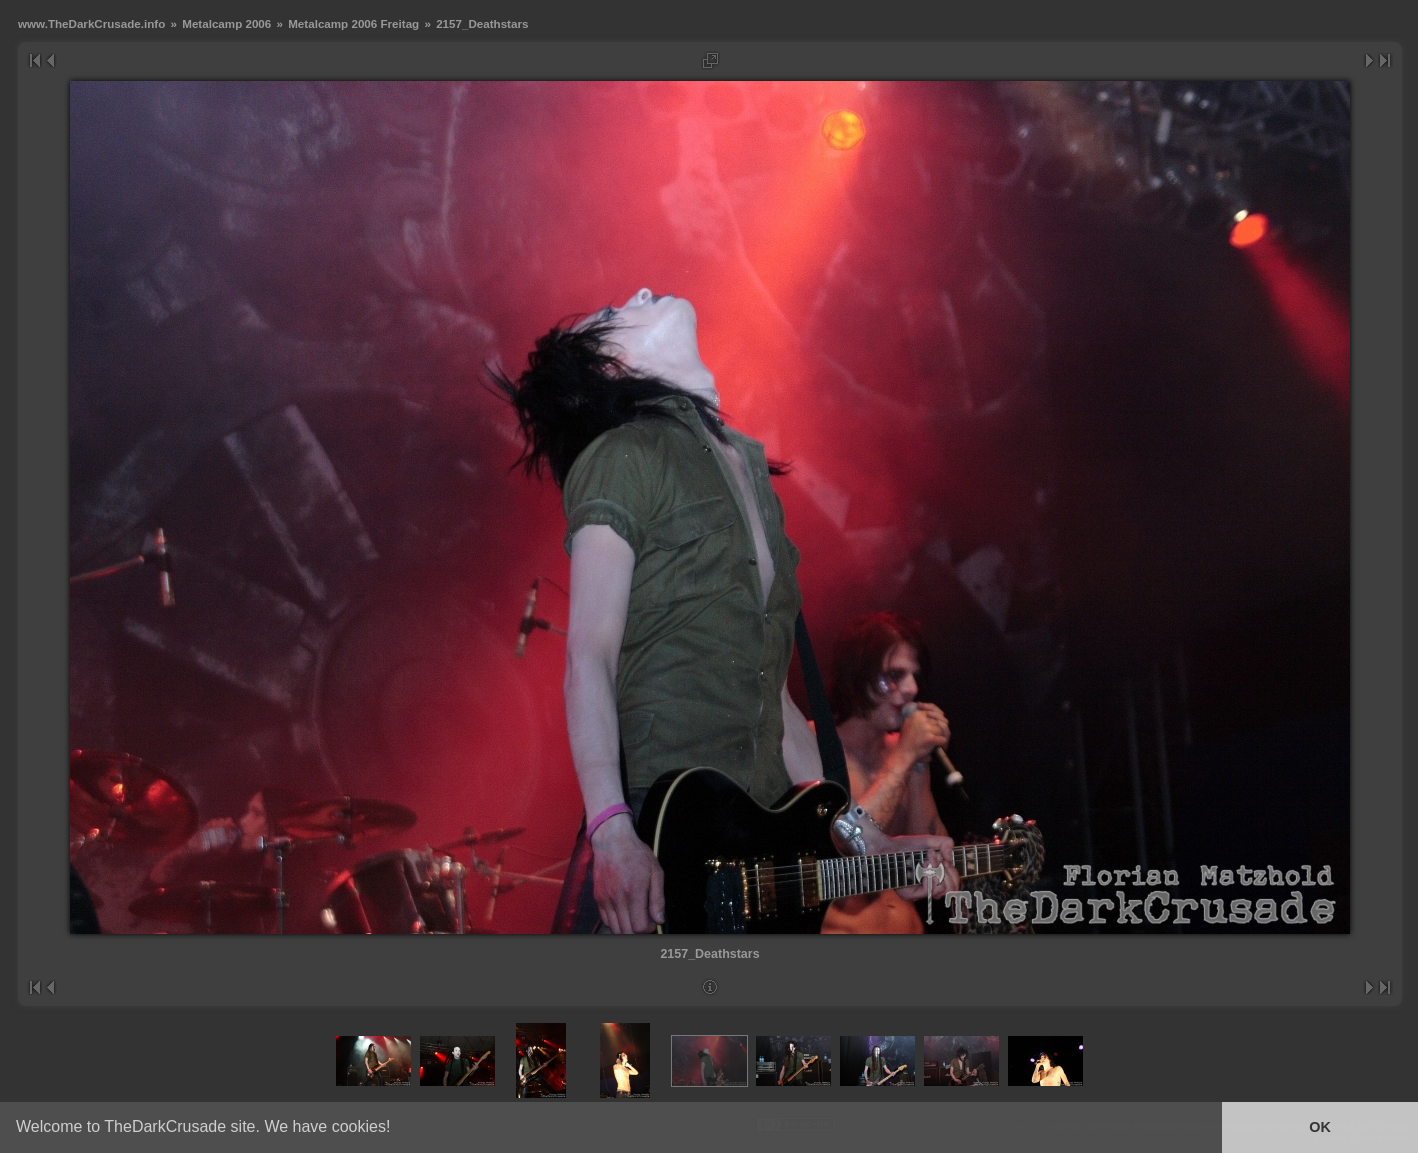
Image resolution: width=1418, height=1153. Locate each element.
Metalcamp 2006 (226, 23)
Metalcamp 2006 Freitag (353, 23)
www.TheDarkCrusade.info (91, 23)
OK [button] (1320, 1127)
